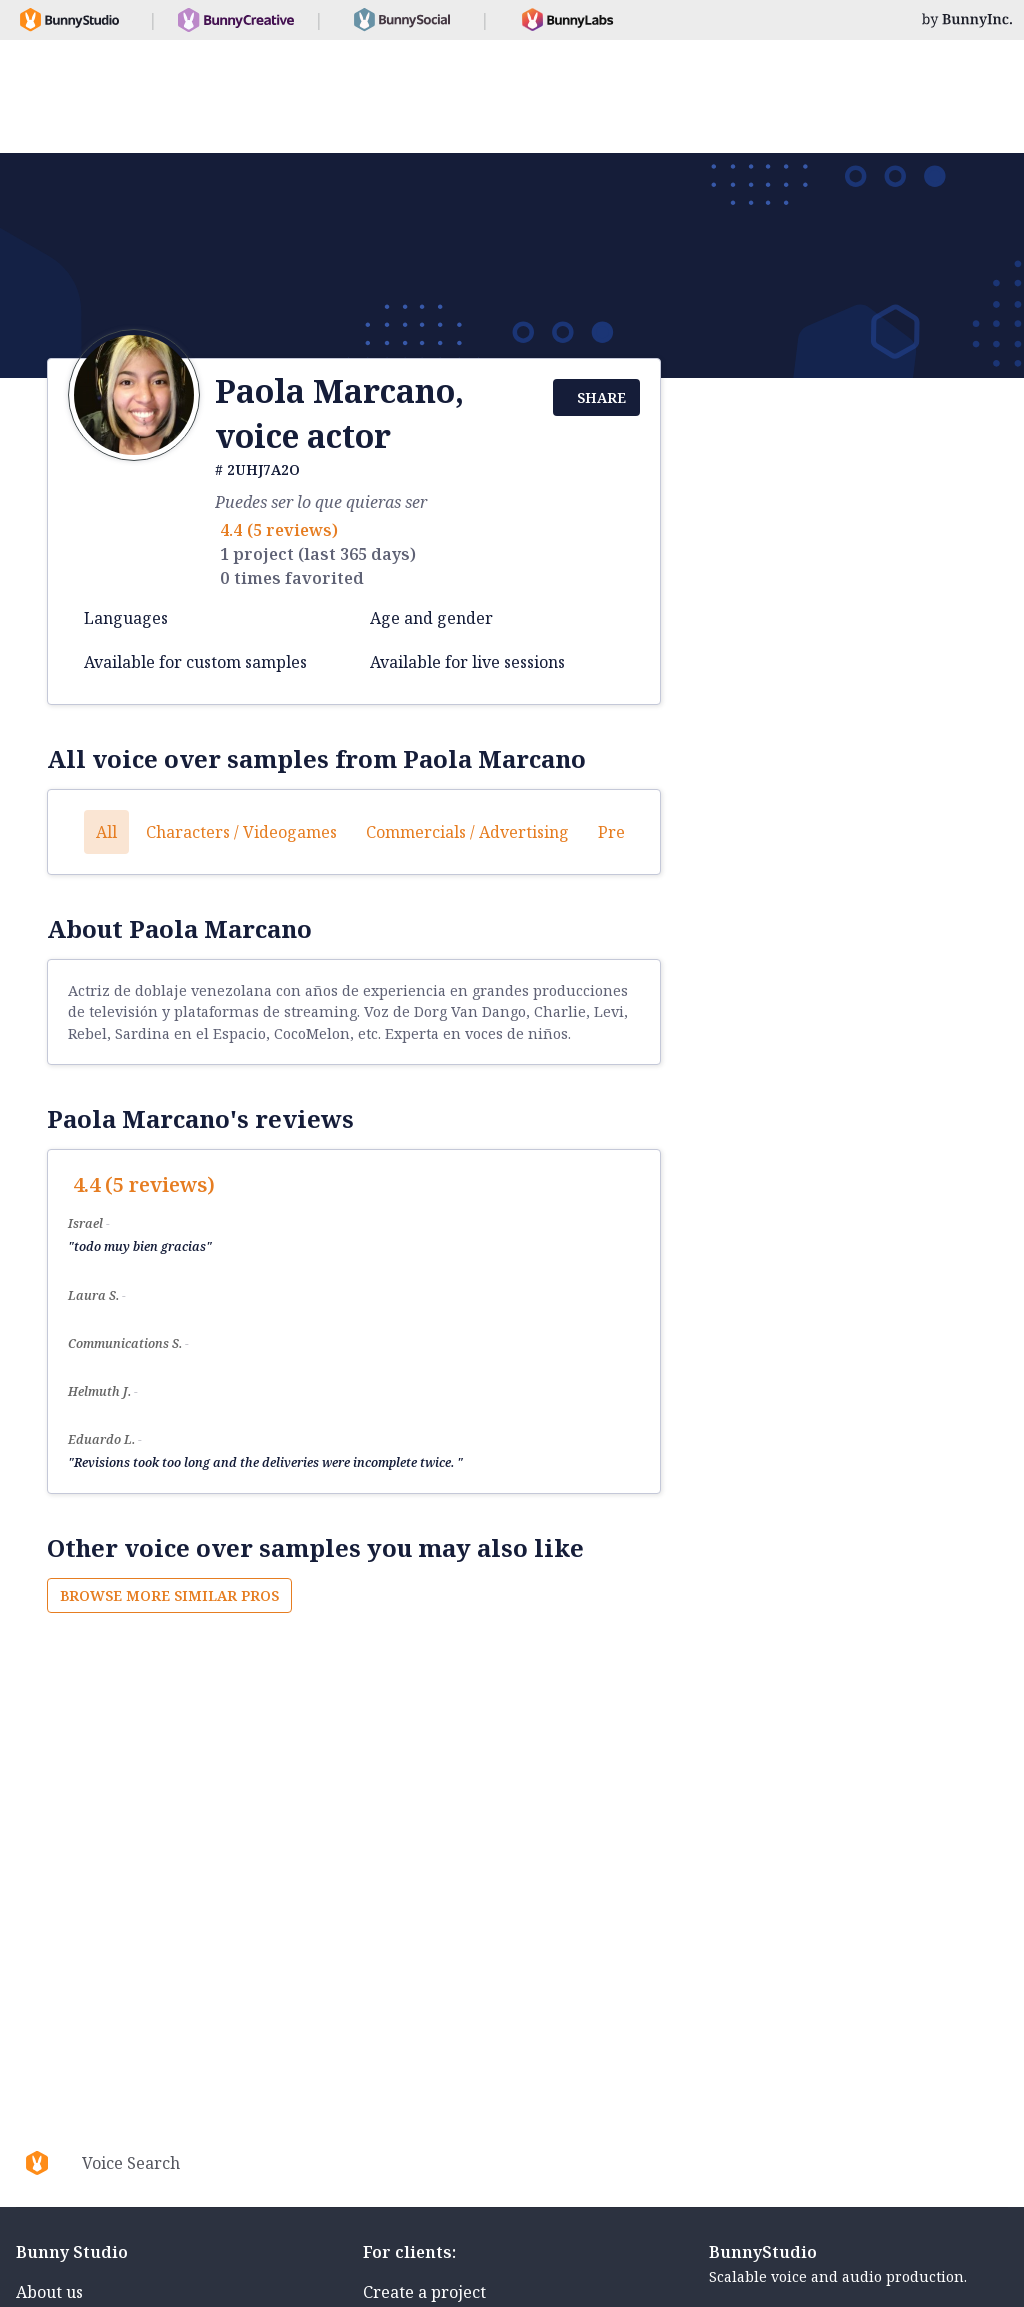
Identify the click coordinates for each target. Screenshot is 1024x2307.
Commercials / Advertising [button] (467, 832)
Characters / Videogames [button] (241, 832)
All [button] (106, 832)
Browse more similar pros (169, 1595)
